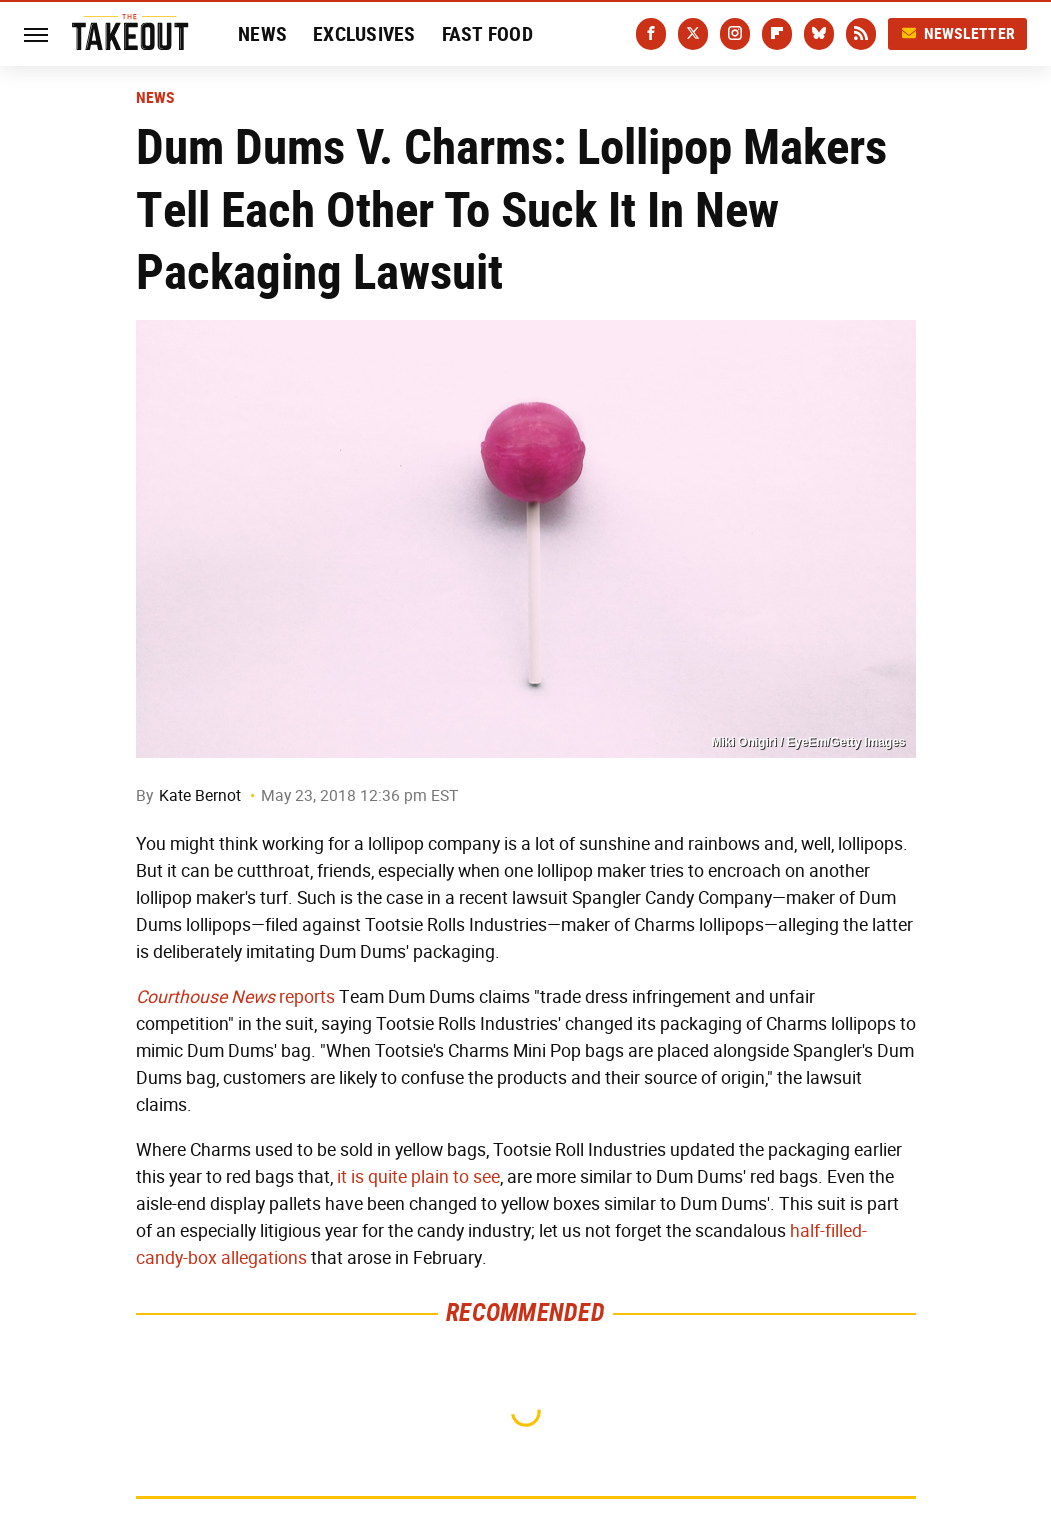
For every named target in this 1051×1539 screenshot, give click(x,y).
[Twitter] (693, 34)
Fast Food (487, 34)
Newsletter (958, 33)
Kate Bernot (200, 795)
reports (235, 997)
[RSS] (861, 34)
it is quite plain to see (418, 1177)
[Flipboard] (777, 34)
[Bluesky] (819, 34)
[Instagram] (735, 34)
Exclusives (364, 34)
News (262, 34)
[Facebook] (651, 34)
